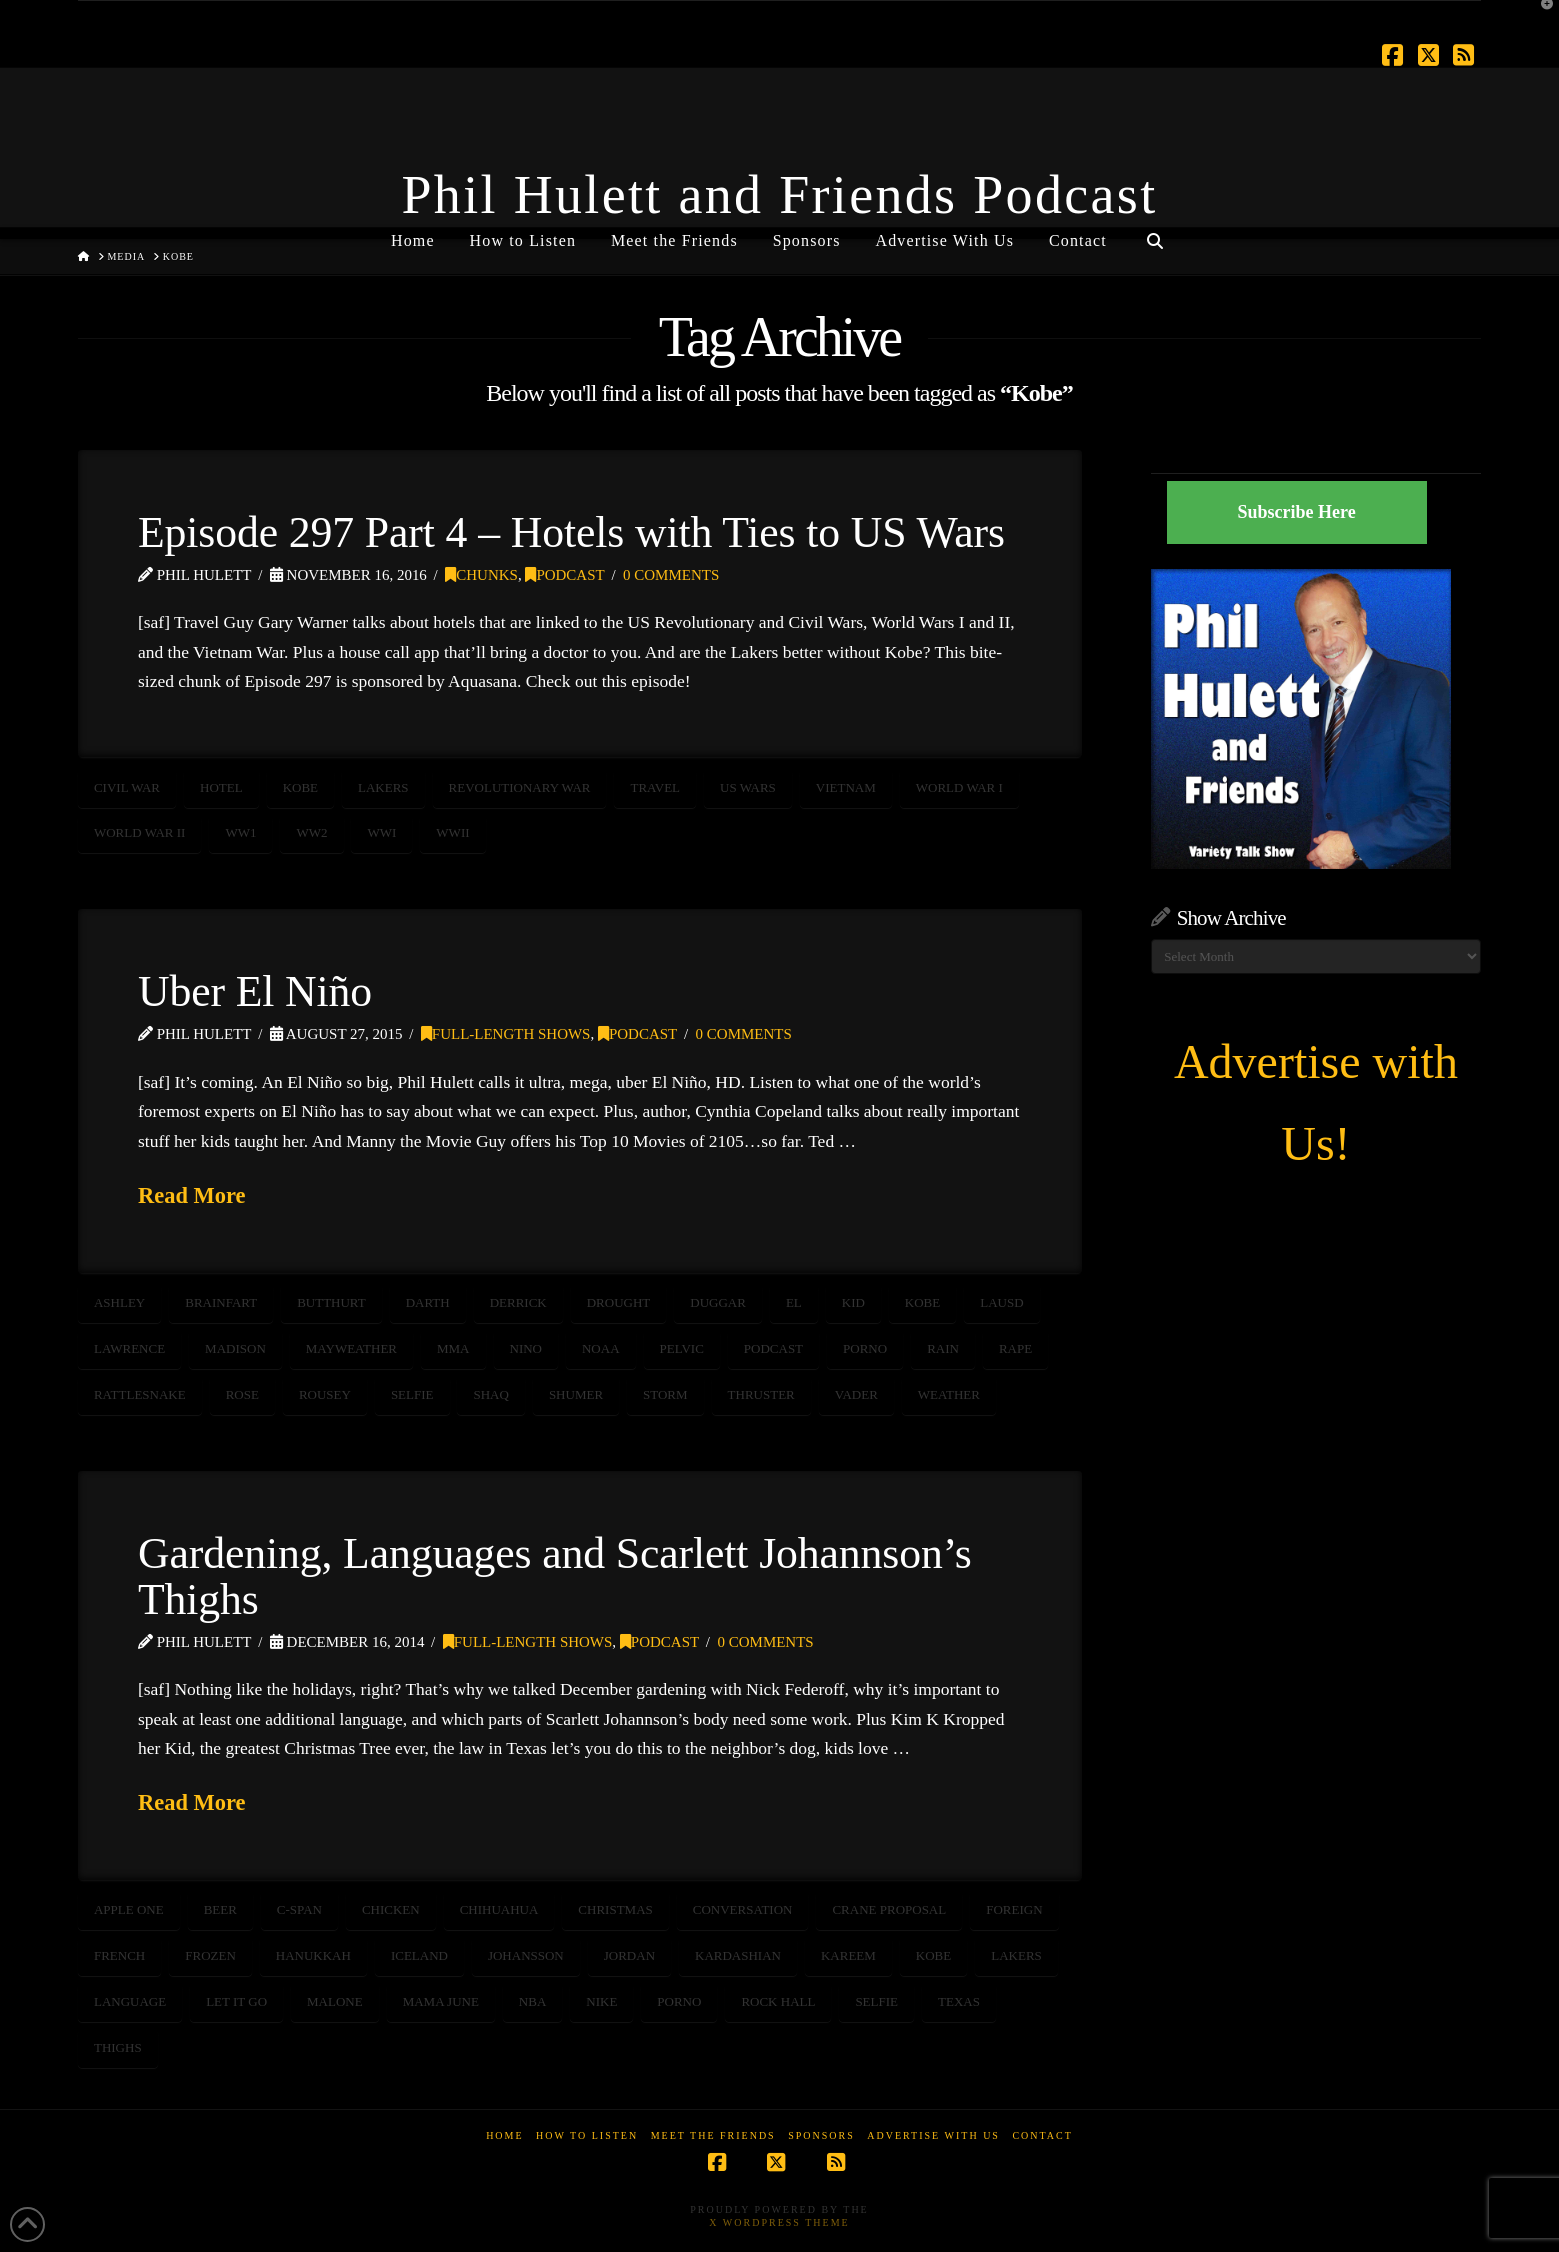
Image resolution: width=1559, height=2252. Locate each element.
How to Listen (587, 2135)
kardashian (738, 1955)
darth (428, 1302)
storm (665, 1394)
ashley (119, 1302)
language (130, 2001)
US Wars (748, 787)
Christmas (615, 1909)
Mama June (441, 2001)
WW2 (311, 832)
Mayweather (351, 1348)
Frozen (210, 1955)
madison (235, 1348)
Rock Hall (778, 2001)
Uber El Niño (255, 991)
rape (1015, 1348)
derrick (518, 1302)
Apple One (129, 1909)
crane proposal (889, 1909)
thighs (118, 2047)
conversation (743, 1909)
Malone (335, 2001)
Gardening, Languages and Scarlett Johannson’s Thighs (555, 1576)
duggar (718, 1302)
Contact (1042, 2135)
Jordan (629, 1955)
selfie (412, 1394)
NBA (532, 2001)
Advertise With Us (933, 2135)
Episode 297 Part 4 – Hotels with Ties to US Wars (571, 532)
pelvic (682, 1348)
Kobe (300, 787)
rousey (325, 1394)
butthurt (331, 1302)
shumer (576, 1394)
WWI (381, 832)
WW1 (240, 832)
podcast (773, 1348)
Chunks (481, 575)
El (794, 1302)
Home (504, 2135)
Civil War (127, 787)
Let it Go (236, 2001)
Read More (192, 1195)
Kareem (848, 1955)
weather (949, 1394)
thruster (761, 1394)
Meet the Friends (713, 2135)
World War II (139, 832)
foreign (1014, 1909)
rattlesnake (140, 1394)
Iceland (419, 1955)
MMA (453, 1348)
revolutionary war (520, 787)
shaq (490, 1394)
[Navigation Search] (1155, 233)
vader (856, 1394)
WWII (452, 832)
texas (959, 2001)
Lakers (383, 787)
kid (853, 1302)
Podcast (564, 575)
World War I (959, 787)
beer (220, 1909)
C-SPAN (299, 1909)
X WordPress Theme (779, 2222)
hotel (221, 787)
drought (619, 1302)
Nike (601, 2001)
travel (655, 787)
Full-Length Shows (506, 1034)
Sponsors (821, 2135)
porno (865, 1348)
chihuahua (499, 1909)
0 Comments (671, 575)
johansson (526, 1955)
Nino (526, 1348)
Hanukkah (313, 1955)
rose (242, 1394)
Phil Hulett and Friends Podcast (780, 195)
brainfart (221, 1302)
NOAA (601, 1348)
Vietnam (846, 787)
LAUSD (1001, 1302)
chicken (391, 1909)
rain (943, 1348)
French (119, 1955)
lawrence (129, 1348)
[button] (1540, 19)
